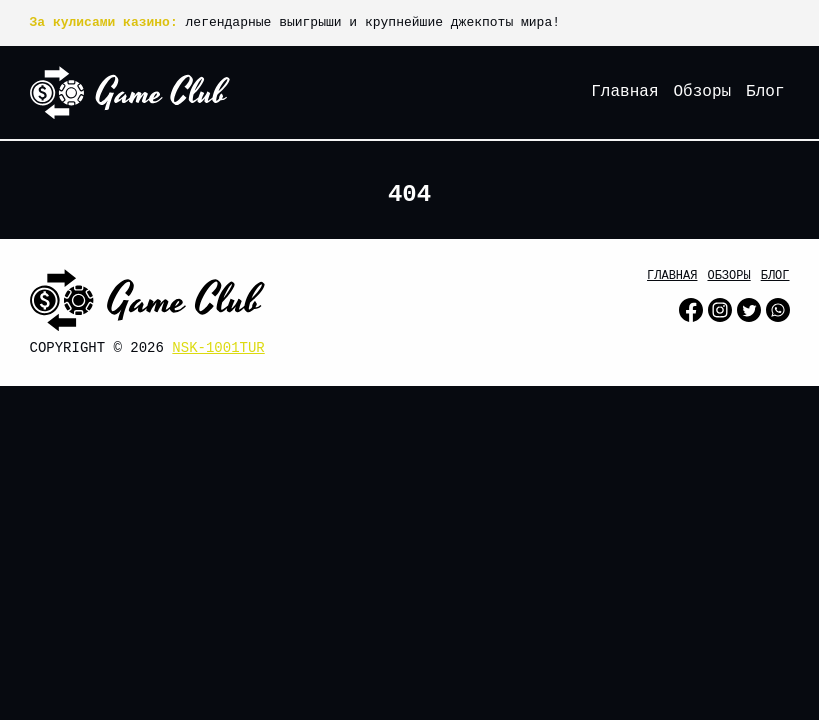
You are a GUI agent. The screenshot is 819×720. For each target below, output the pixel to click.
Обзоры (702, 92)
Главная (624, 92)
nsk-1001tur (218, 348)
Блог (765, 92)
